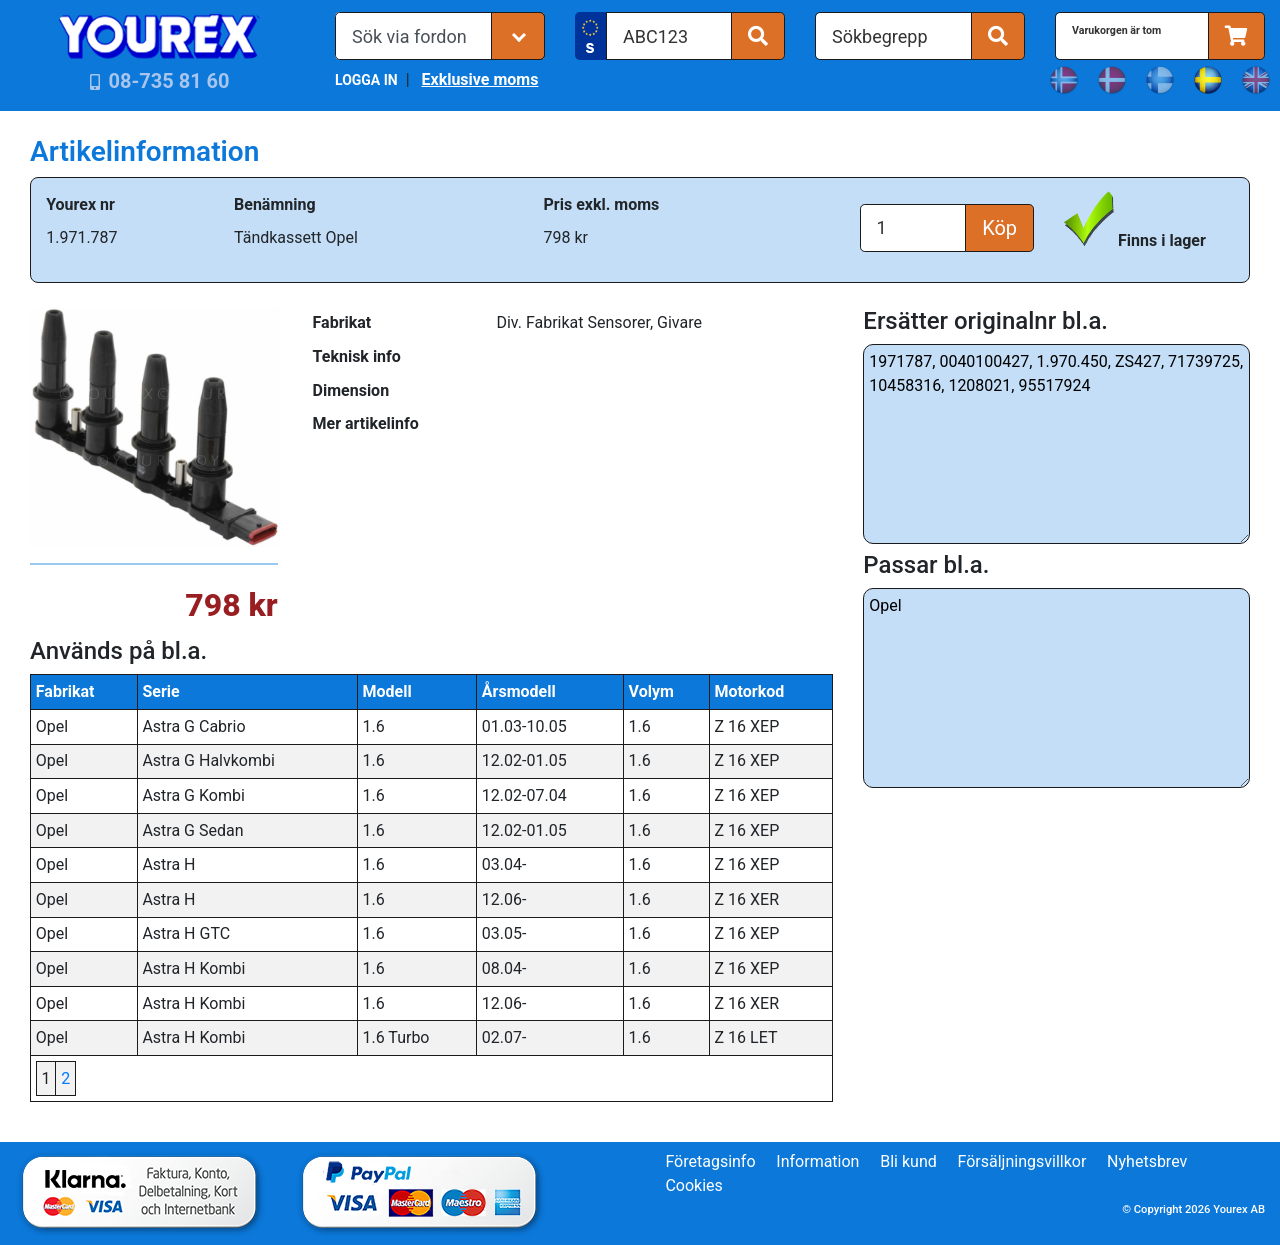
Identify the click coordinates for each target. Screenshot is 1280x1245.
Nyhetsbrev (1147, 1161)
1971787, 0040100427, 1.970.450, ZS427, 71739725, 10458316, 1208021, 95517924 (1056, 444)
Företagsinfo (710, 1161)
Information (817, 1161)
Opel (1056, 688)
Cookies (693, 1185)
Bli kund (908, 1161)
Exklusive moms (479, 79)
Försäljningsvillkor (1022, 1161)
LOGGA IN (366, 80)
